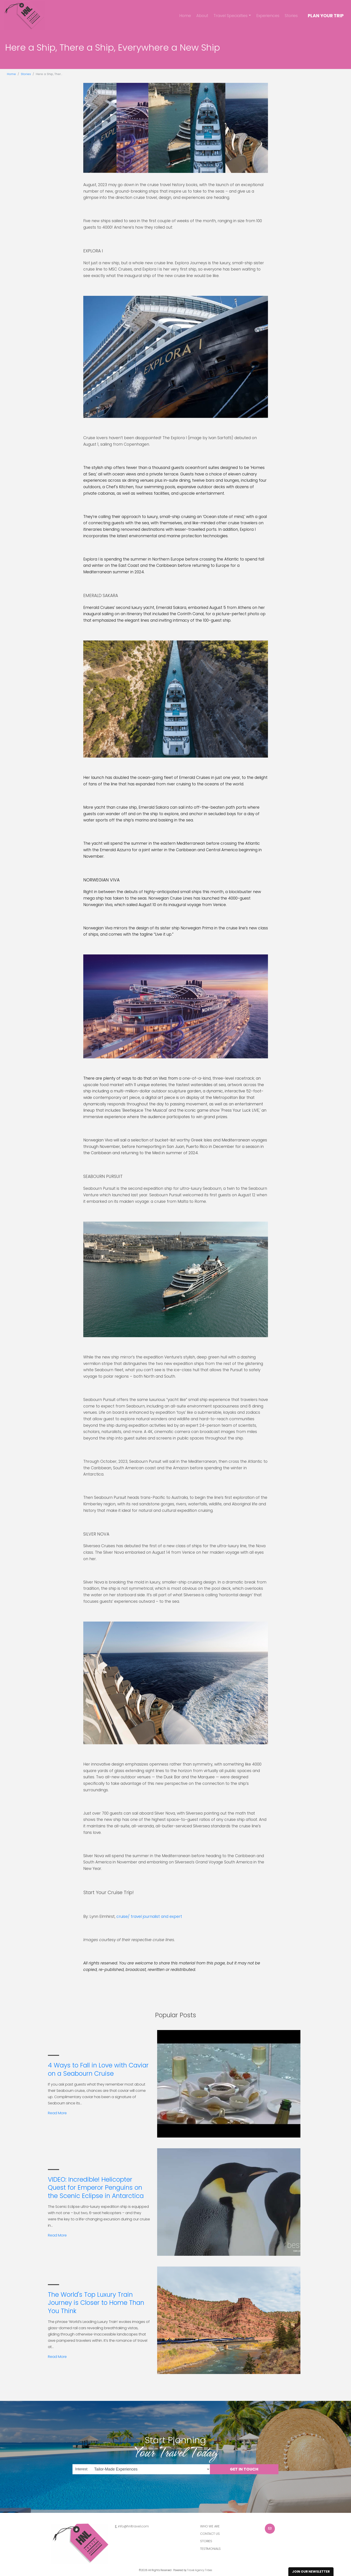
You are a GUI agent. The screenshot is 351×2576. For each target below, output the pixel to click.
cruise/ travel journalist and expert (149, 1916)
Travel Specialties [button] (231, 15)
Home (185, 15)
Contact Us (210, 2533)
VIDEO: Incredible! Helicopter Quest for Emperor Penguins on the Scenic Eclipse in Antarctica (96, 2187)
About (202, 15)
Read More (57, 2113)
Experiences (267, 15)
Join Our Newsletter (311, 2571)
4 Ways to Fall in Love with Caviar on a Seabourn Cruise (98, 2069)
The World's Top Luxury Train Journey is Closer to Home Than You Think (96, 2302)
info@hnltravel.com (133, 2526)
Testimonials (210, 2548)
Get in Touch (244, 2469)
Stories (291, 15)
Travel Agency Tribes (199, 2570)
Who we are (210, 2526)
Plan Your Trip (326, 16)
